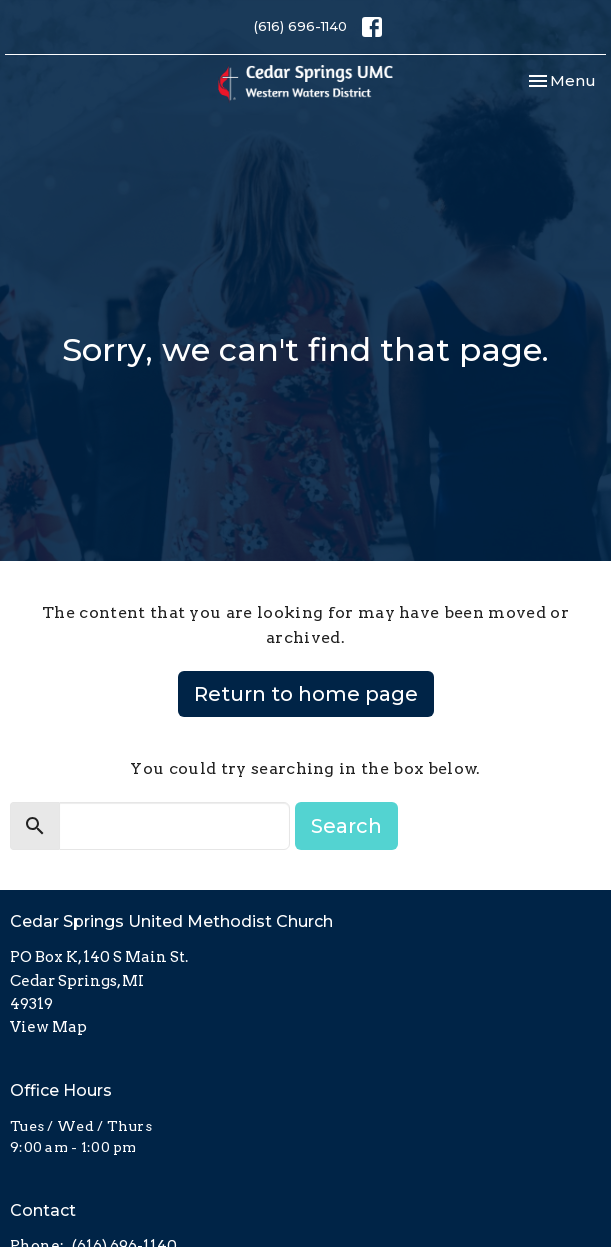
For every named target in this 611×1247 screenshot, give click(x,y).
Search (346, 826)
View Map (48, 1027)
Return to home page (306, 694)
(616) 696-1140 (300, 26)
